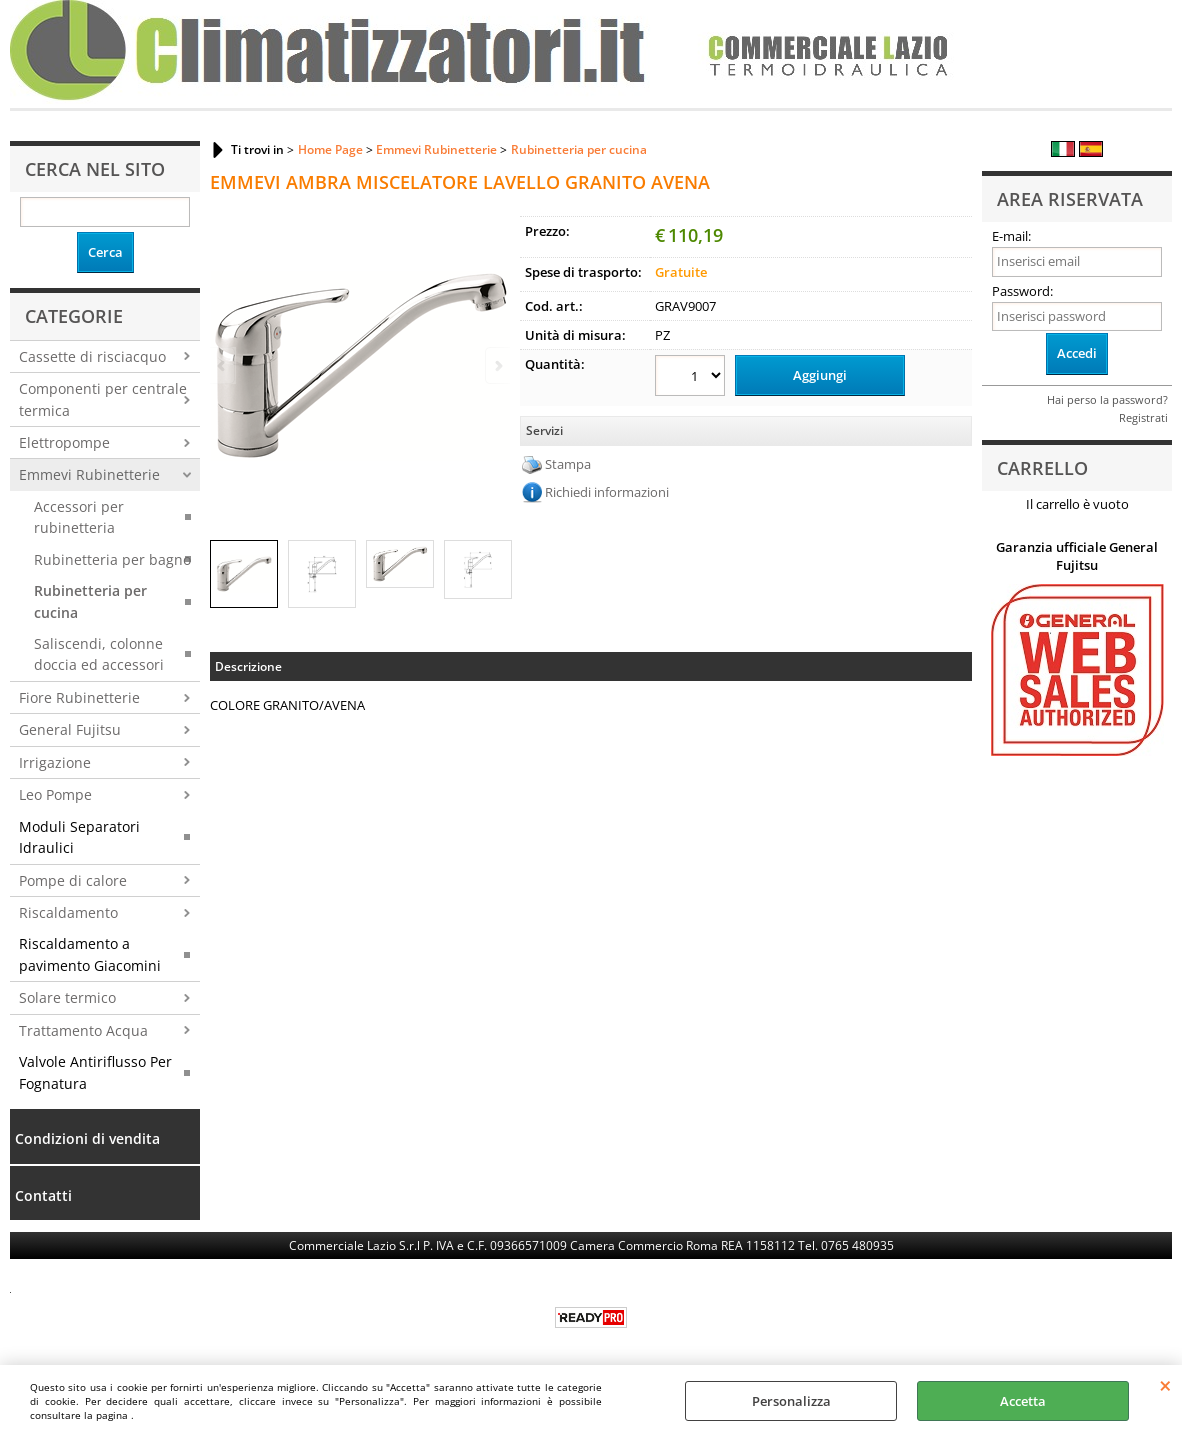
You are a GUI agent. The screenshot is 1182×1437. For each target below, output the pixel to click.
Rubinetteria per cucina (90, 601)
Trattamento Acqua (83, 1030)
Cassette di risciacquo (92, 356)
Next (497, 365)
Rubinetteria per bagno (112, 559)
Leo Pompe (55, 794)
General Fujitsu (70, 729)
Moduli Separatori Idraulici (79, 837)
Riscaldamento (68, 912)
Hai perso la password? (1107, 399)
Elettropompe (64, 442)
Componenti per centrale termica (103, 399)
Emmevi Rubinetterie (89, 474)
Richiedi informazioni (607, 492)
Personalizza (791, 1401)
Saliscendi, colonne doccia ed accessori (99, 654)
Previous (223, 365)
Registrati (1143, 417)
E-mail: (1011, 236)
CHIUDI (1165, 1385)
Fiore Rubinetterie (79, 697)
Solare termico (67, 997)
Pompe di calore (73, 880)
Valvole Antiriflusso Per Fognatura (95, 1072)
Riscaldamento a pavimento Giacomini (90, 954)
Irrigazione (55, 762)
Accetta (1023, 1401)
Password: (1022, 291)
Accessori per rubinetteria (79, 517)
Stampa (568, 464)
